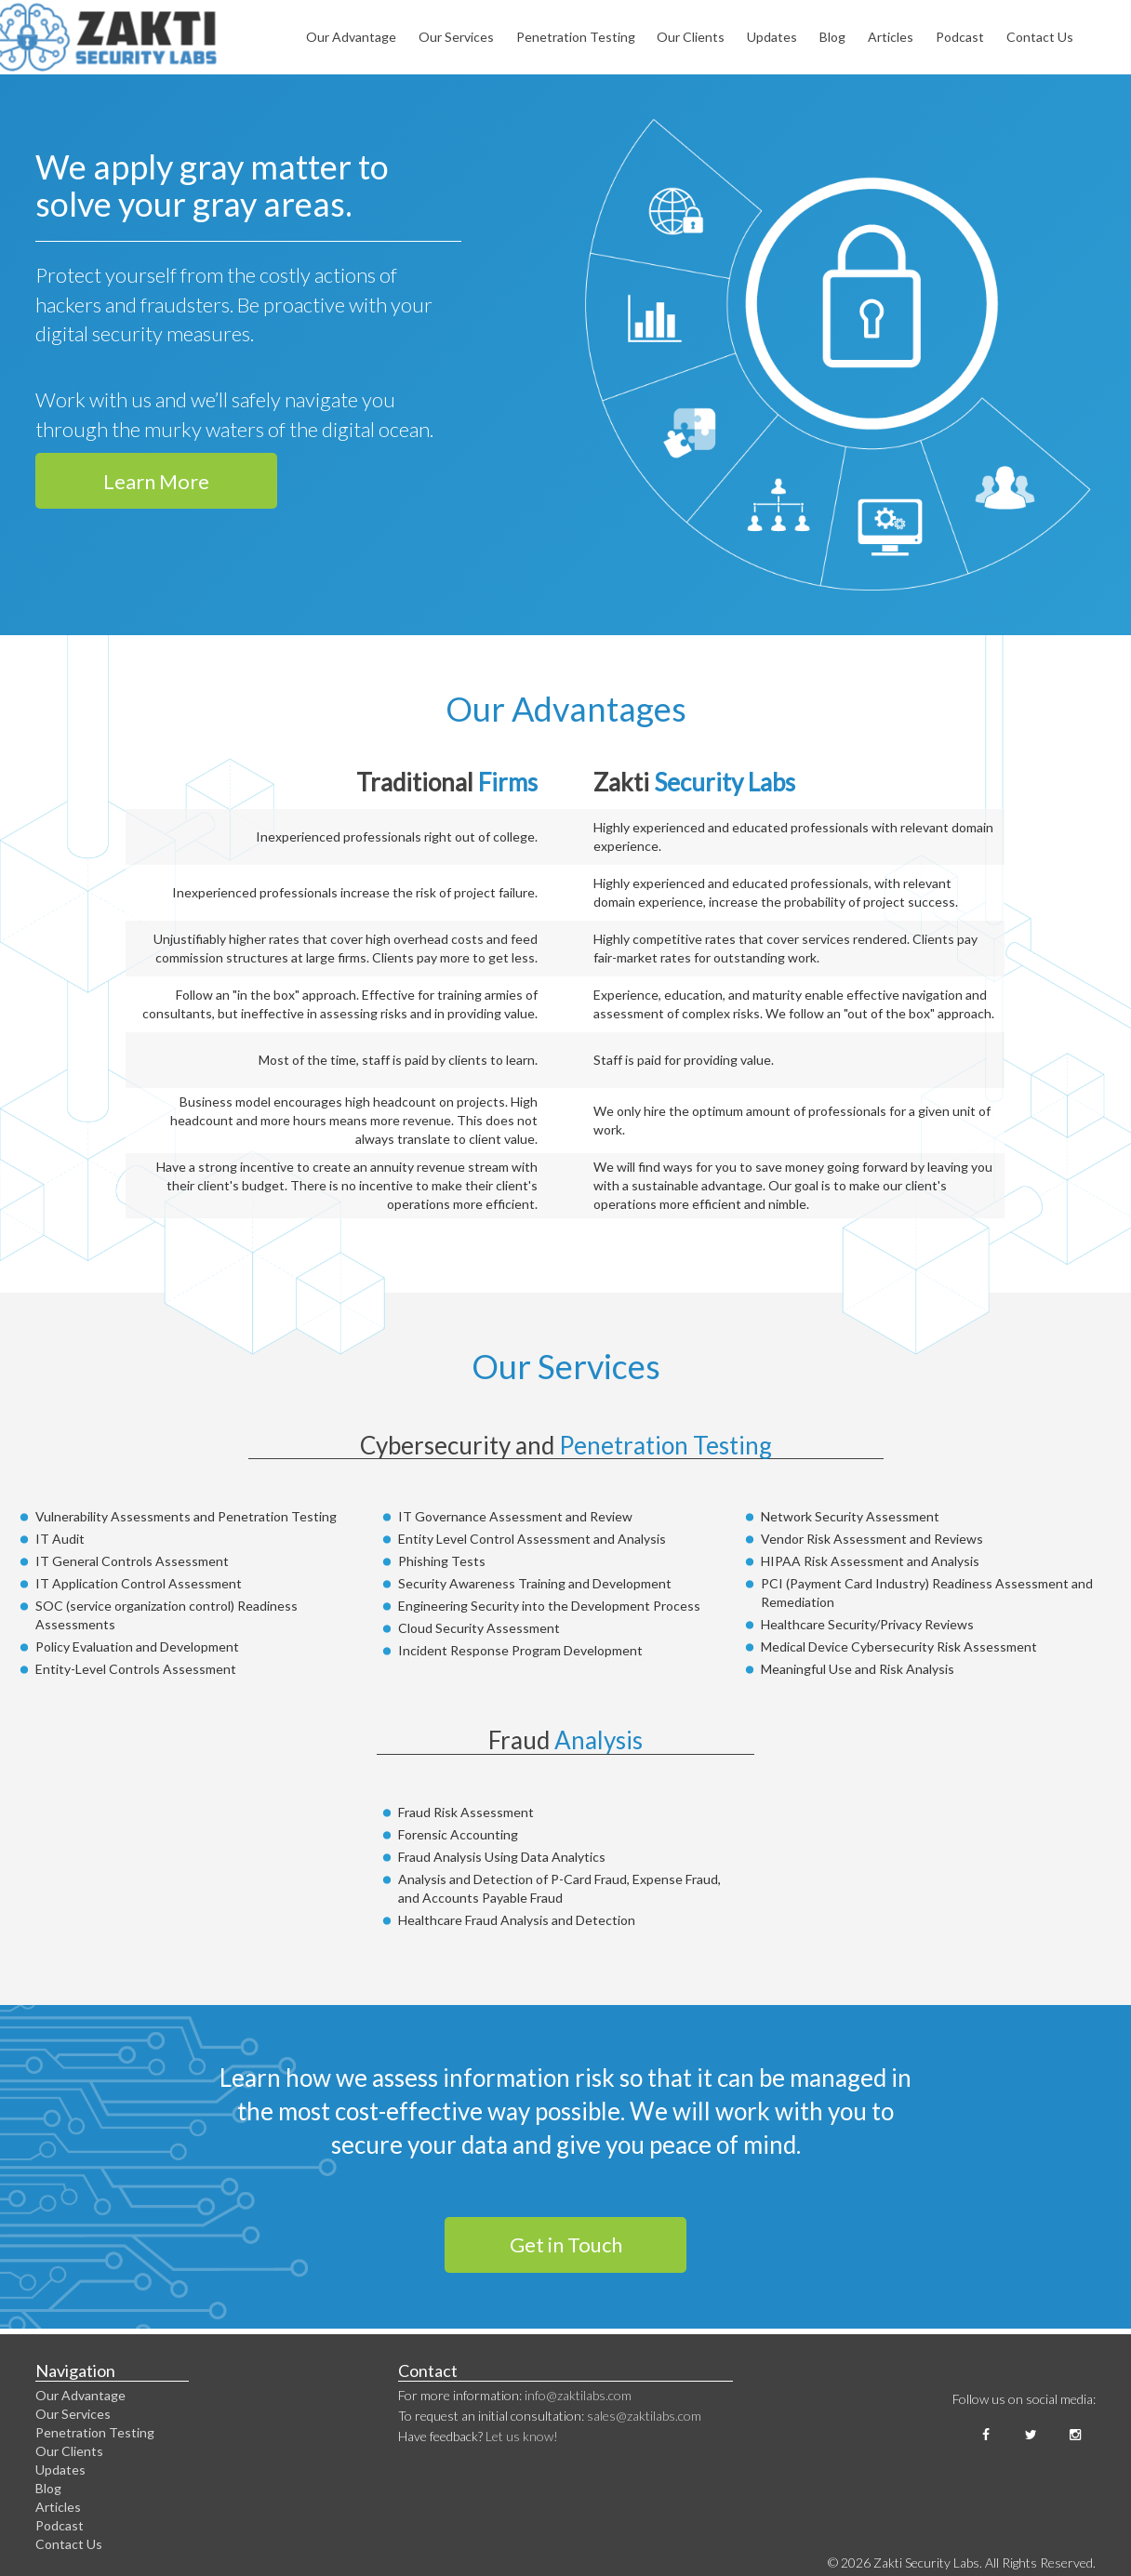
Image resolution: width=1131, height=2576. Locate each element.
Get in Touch (566, 2244)
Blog (832, 37)
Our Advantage (351, 37)
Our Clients (691, 37)
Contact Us (1039, 37)
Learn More (156, 481)
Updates (772, 37)
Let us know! (522, 2436)
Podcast (960, 37)
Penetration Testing (575, 37)
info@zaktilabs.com (578, 2395)
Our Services (456, 37)
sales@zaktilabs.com (644, 2415)
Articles (890, 37)
